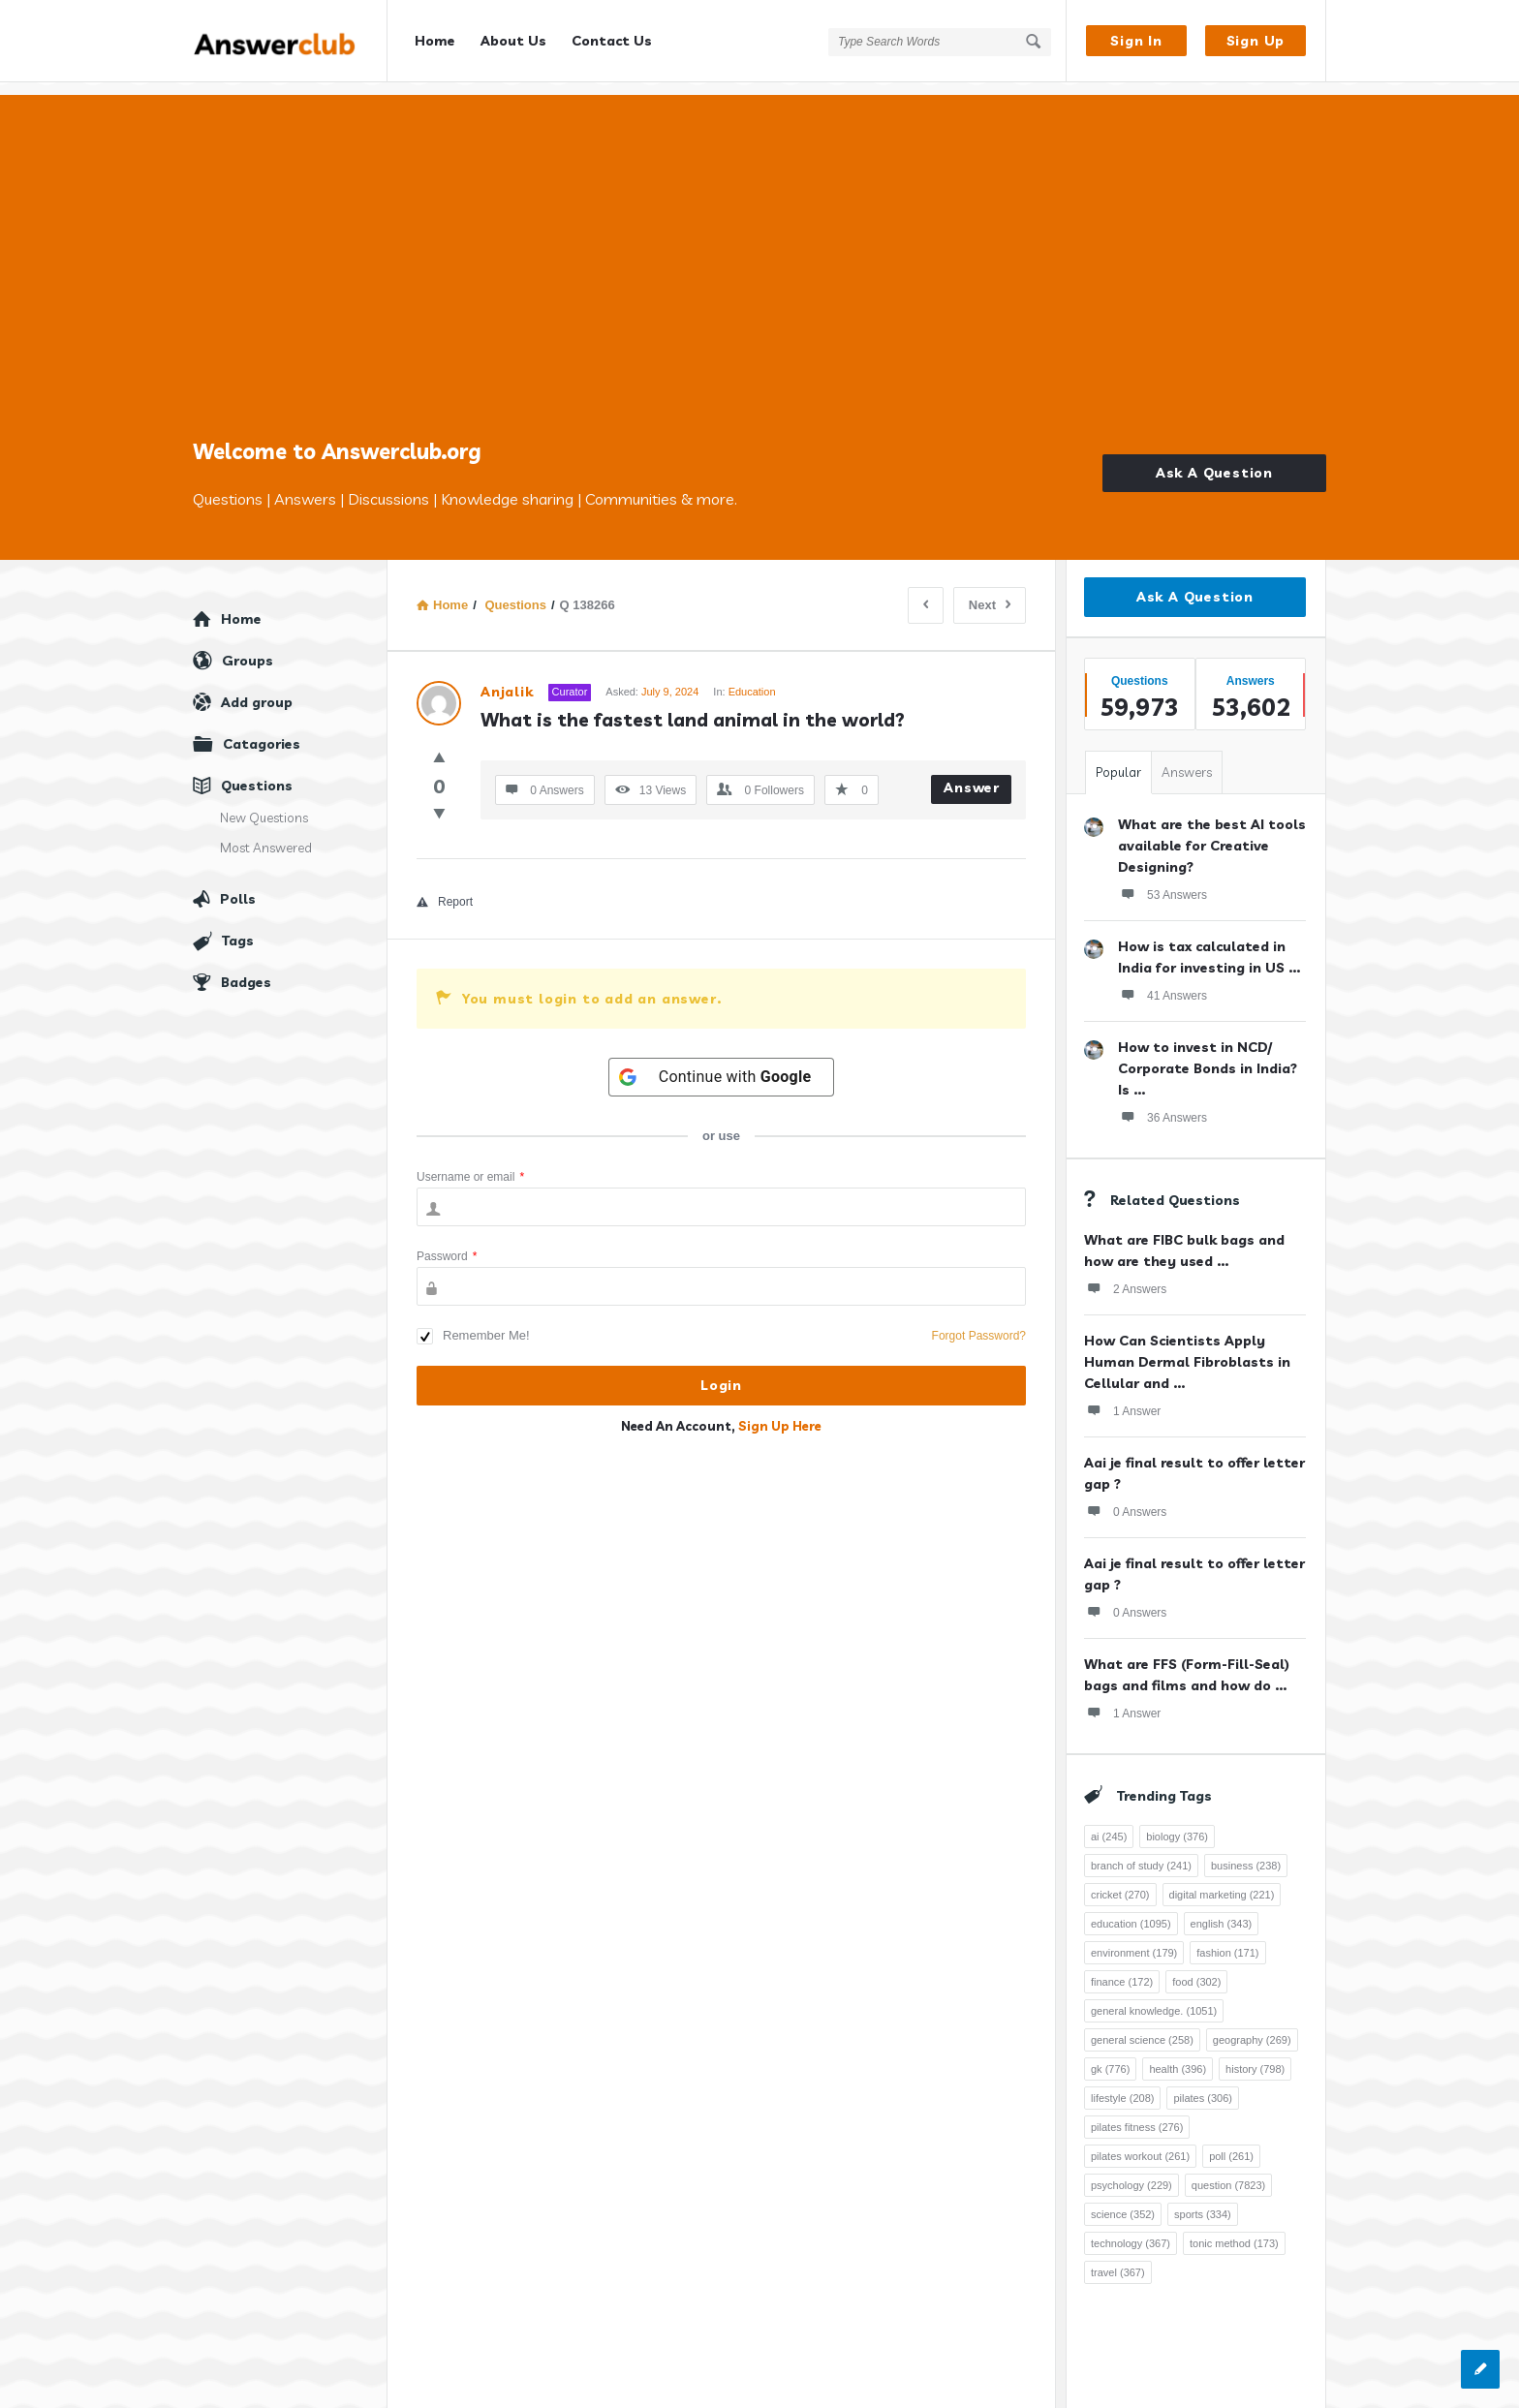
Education (752, 679)
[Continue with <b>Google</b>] (721, 1064)
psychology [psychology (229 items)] (1131, 2172)
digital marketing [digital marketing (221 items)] (1222, 1882)
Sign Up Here (780, 1413)
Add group (257, 689)
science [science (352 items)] (1123, 2201)
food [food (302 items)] (1196, 1969)
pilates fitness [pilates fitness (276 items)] (1137, 2114)
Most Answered (266, 835)
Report (445, 889)
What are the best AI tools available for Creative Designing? (1212, 833)
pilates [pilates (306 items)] (1202, 2085)
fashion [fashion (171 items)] (1227, 1940)
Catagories (261, 731)
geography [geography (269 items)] (1252, 2027)
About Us (513, 40)
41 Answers (1162, 982)
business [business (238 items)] (1246, 1853)
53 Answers (1162, 881)
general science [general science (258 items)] (1142, 2027)
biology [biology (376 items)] (1177, 1824)
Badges (246, 969)
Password (447, 1243)
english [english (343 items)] (1222, 1911)
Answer (972, 775)
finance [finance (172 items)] (1122, 1969)
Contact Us (612, 40)
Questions (257, 773)
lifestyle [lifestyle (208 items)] (1122, 2085)
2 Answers (1125, 1275)
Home (435, 40)
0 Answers (1125, 1498)
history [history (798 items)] (1255, 2056)
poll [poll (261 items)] (1231, 2143)
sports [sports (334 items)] (1202, 2201)
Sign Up (1256, 40)
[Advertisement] (759, 276)
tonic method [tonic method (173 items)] (1234, 2231)
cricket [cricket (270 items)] (1120, 1882)
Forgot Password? (979, 1323)
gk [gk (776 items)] (1110, 2056)
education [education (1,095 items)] (1131, 1911)
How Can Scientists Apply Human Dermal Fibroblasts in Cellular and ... (1187, 1349)
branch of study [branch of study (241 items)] (1141, 1853)
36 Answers (1162, 1104)
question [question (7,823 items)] (1228, 2172)
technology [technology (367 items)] (1130, 2231)
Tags (238, 928)
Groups (247, 648)
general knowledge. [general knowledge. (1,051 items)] (1154, 1998)
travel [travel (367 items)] (1118, 2260)
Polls (238, 886)
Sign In (1136, 40)
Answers (1187, 759)
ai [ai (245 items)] (1109, 1824)
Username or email (470, 1164)
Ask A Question (1214, 460)
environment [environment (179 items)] (1134, 1940)
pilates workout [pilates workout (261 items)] (1140, 2143)
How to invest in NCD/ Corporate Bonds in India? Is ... (1207, 1056)
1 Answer (1122, 1397)
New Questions (264, 805)
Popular (1118, 759)
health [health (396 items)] (1177, 2056)
